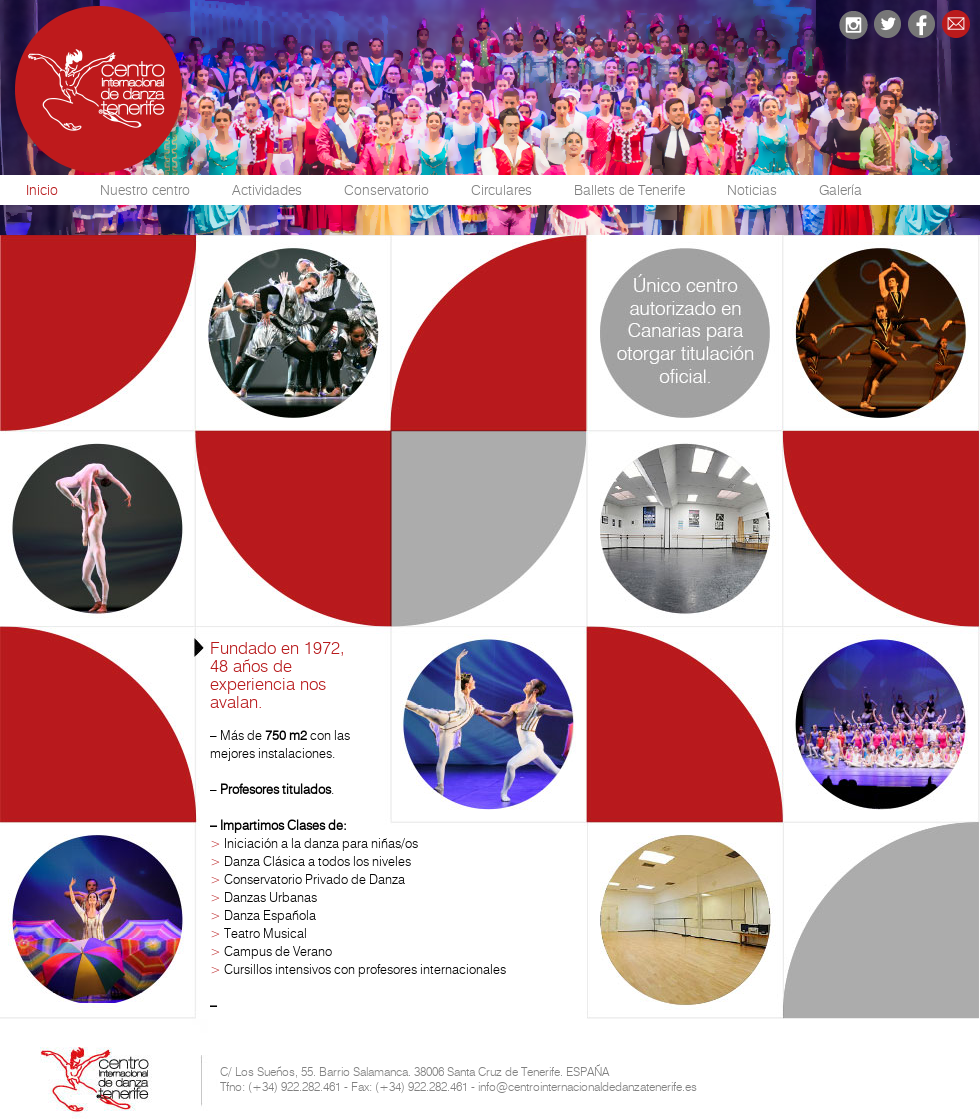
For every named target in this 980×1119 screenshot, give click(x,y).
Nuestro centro (145, 190)
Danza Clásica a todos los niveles (317, 861)
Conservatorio (386, 190)
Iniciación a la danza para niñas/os (321, 843)
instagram (853, 25)
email (956, 24)
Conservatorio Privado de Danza (314, 879)
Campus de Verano (278, 951)
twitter (888, 24)
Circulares (501, 190)
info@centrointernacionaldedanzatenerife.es (587, 1086)
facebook (922, 24)
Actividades (267, 190)
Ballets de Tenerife (629, 190)
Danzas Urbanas (270, 897)
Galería (840, 190)
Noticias (752, 190)
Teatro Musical (265, 933)
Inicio (42, 190)
